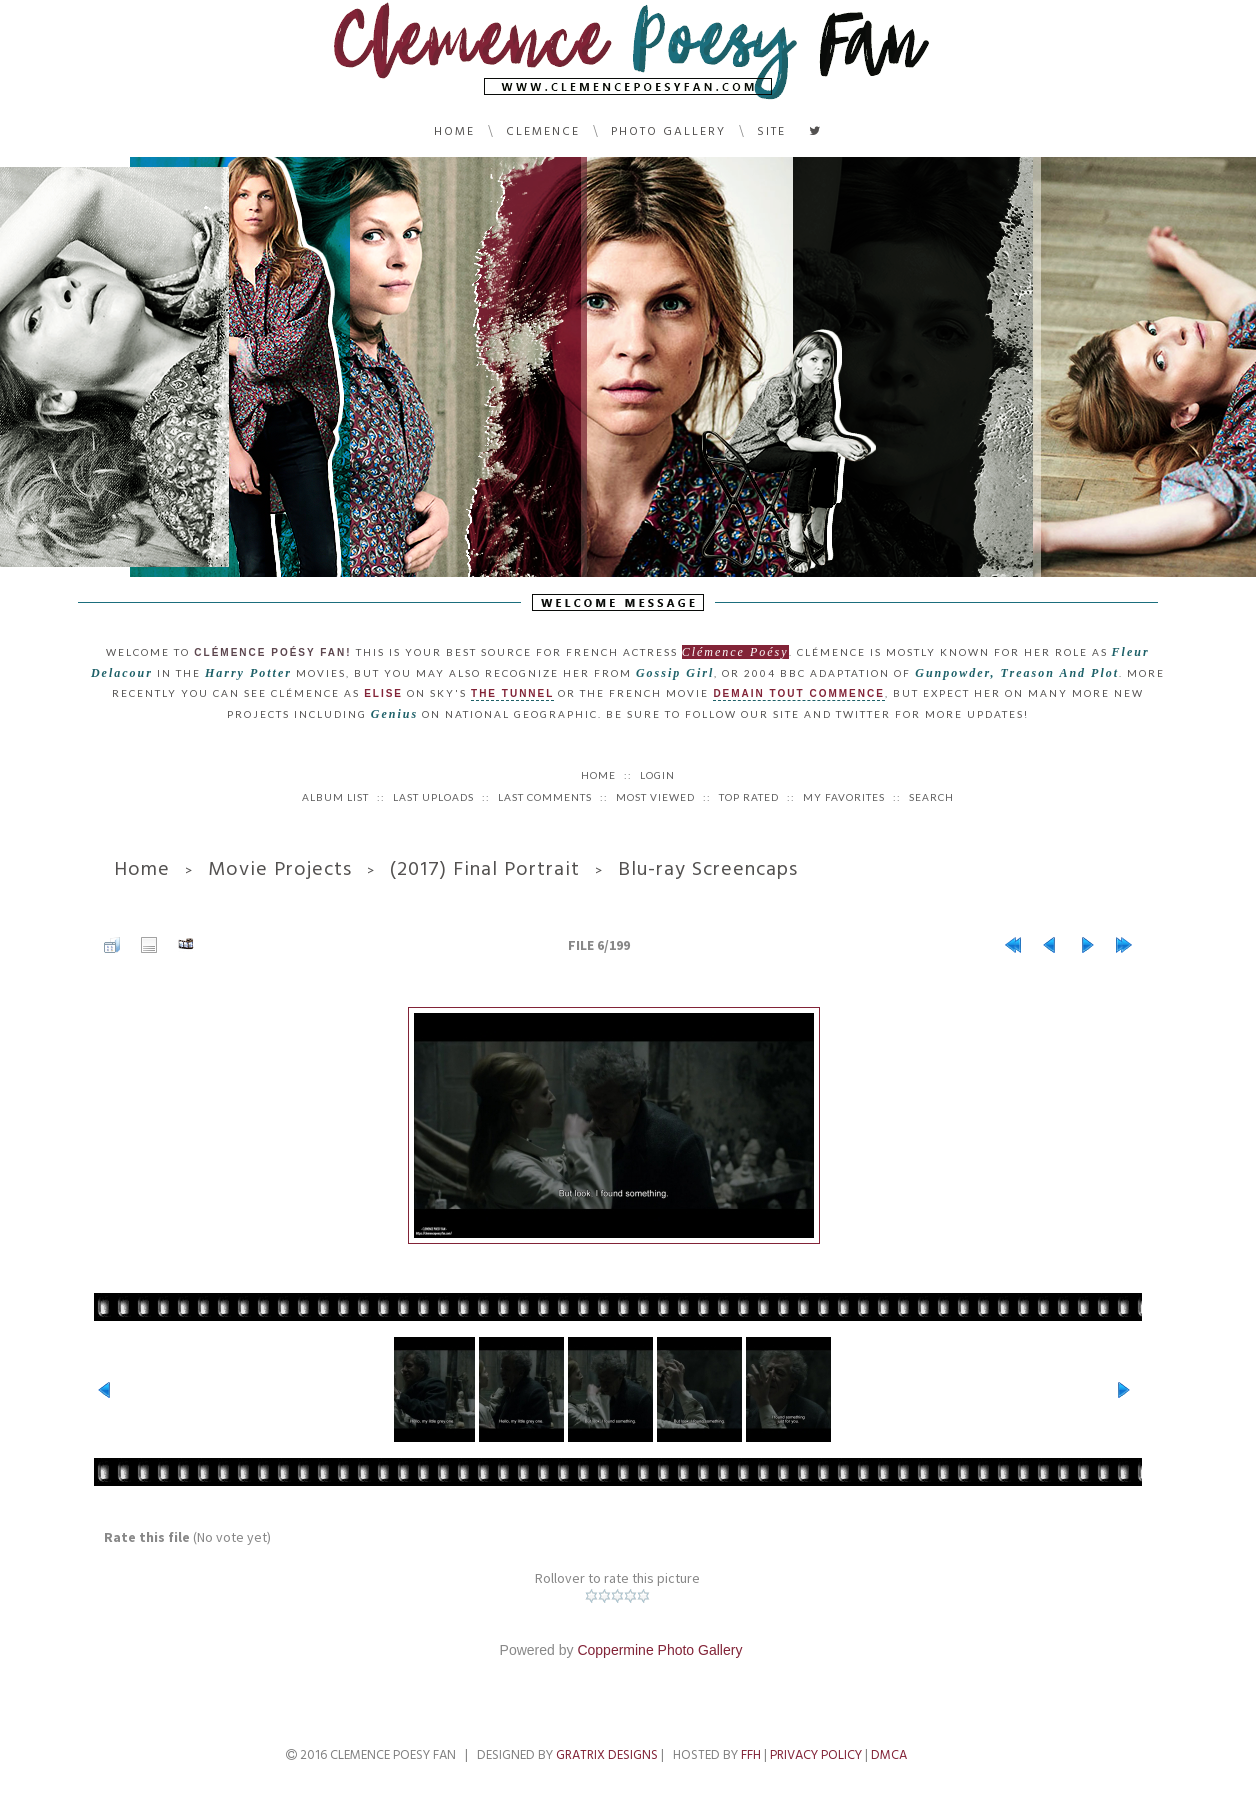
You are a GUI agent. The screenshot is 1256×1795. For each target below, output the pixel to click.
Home (454, 131)
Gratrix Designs (607, 1755)
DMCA (889, 1755)
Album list (335, 797)
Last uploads (433, 797)
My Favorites (844, 797)
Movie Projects (280, 869)
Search (931, 797)
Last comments (545, 797)
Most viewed (655, 797)
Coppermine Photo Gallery (659, 1650)
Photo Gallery (668, 131)
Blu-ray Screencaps (708, 869)
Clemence (543, 131)
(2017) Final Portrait (485, 869)
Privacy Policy (816, 1755)
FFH (751, 1755)
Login (657, 775)
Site (771, 131)
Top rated (749, 797)
